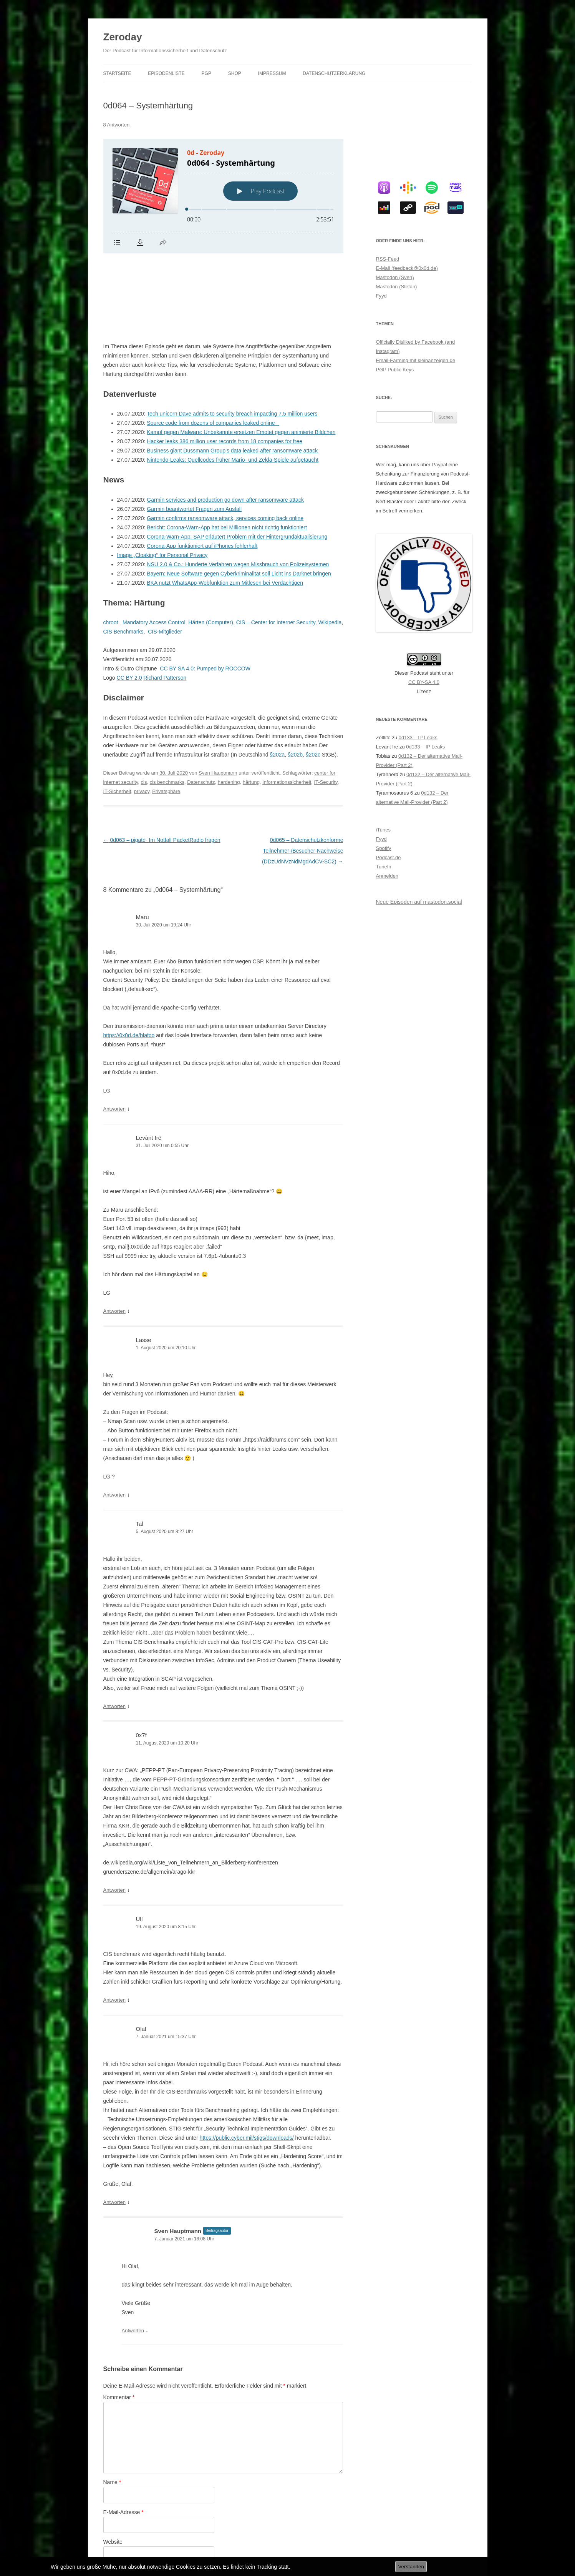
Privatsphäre (166, 715)
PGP (206, 73)
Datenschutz (201, 705)
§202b (295, 678)
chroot (110, 546)
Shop (234, 73)
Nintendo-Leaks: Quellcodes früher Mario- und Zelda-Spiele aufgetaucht (232, 383)
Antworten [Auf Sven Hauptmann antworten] (133, 2254)
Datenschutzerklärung (334, 73)
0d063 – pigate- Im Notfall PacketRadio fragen (161, 763)
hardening (229, 705)
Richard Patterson (164, 601)
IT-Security (326, 705)
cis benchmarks (167, 705)
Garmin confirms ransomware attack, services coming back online (225, 442)
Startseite (117, 73)
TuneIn (383, 867)
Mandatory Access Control (154, 546)
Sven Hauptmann (218, 696)
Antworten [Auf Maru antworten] (114, 1032)
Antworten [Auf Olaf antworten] (114, 2126)
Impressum (272, 73)
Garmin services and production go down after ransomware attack (225, 423)
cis (144, 705)
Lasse (143, 1263)
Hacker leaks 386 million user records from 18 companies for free (224, 365)
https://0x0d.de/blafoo (129, 959)
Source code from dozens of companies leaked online (213, 346)
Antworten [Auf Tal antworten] (114, 1630)
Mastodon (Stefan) (396, 286)
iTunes (383, 830)
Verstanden (411, 2566)
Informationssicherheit (286, 705)
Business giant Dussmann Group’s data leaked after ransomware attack (232, 374)
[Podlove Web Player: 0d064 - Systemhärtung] (223, 196)
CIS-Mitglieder (166, 555)
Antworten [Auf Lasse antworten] (114, 1418)
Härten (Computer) (210, 546)
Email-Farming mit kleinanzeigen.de (416, 360)
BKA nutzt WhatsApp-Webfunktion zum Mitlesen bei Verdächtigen (225, 506)
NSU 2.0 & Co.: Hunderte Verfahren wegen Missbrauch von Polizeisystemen (238, 488)
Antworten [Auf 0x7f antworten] (114, 1813)
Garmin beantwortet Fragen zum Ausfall (194, 432)
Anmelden (387, 876)
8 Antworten (116, 125)
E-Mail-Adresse (123, 2436)
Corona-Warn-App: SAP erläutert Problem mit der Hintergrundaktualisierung (237, 460)
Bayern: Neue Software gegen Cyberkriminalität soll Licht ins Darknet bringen (239, 497)
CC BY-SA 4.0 (423, 682)
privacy (141, 715)
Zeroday (122, 37)
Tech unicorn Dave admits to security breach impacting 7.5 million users (232, 337)
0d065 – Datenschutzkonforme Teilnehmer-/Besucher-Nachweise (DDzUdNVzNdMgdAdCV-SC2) (302, 774)
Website (113, 2465)
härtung (251, 705)
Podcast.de (388, 857)
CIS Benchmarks (123, 555)
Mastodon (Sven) (395, 277)
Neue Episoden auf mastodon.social (419, 902)
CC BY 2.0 (129, 601)
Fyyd (381, 296)
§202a (277, 678)
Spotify (383, 848)
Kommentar (119, 2321)
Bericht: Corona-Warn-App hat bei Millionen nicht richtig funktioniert (227, 451)
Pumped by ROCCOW (222, 592)
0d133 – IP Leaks (418, 737)
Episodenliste (166, 73)
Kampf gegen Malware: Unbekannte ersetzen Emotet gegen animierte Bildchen (241, 356)
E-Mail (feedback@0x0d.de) (407, 268)
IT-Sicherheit (117, 715)
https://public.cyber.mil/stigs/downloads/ (247, 2061)
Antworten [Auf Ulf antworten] (114, 1923)
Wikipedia (330, 546)
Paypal (439, 464)
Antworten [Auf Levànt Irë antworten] (114, 1234)
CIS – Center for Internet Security (275, 546)
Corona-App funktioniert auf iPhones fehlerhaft (202, 469)
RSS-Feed (387, 259)
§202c (313, 678)
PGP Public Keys (395, 370)
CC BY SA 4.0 (177, 592)
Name (112, 2406)
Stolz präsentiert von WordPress (188, 2543)
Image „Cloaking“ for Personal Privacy (162, 479)
